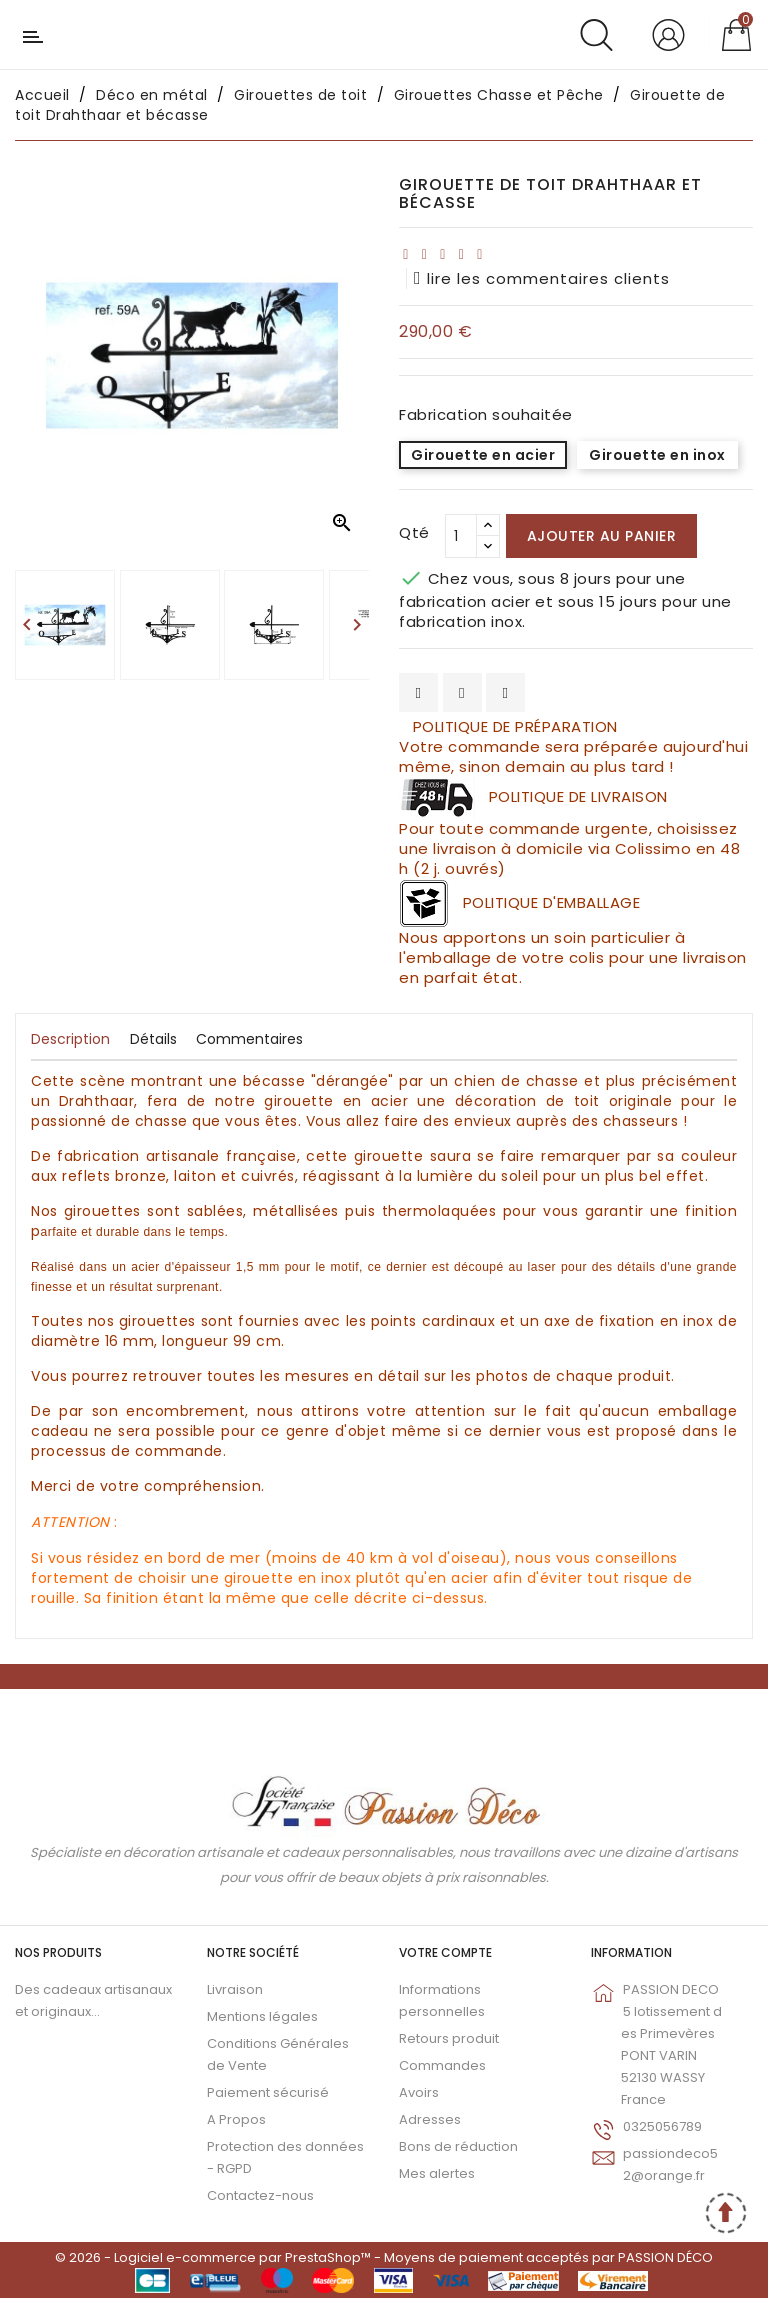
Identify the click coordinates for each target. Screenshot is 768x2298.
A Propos (236, 2119)
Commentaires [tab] (249, 1039)
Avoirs (419, 2092)
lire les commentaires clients (542, 278)
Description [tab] (70, 1039)
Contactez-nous (260, 2195)
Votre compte (445, 1952)
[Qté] (461, 536)
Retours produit (449, 2038)
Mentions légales (262, 2016)
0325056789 (662, 2126)
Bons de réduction (458, 2146)
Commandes (442, 2065)
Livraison (235, 1989)
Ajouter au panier (602, 536)
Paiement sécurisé (268, 2092)
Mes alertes (437, 2173)
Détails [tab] (153, 1039)
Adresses (430, 2119)
